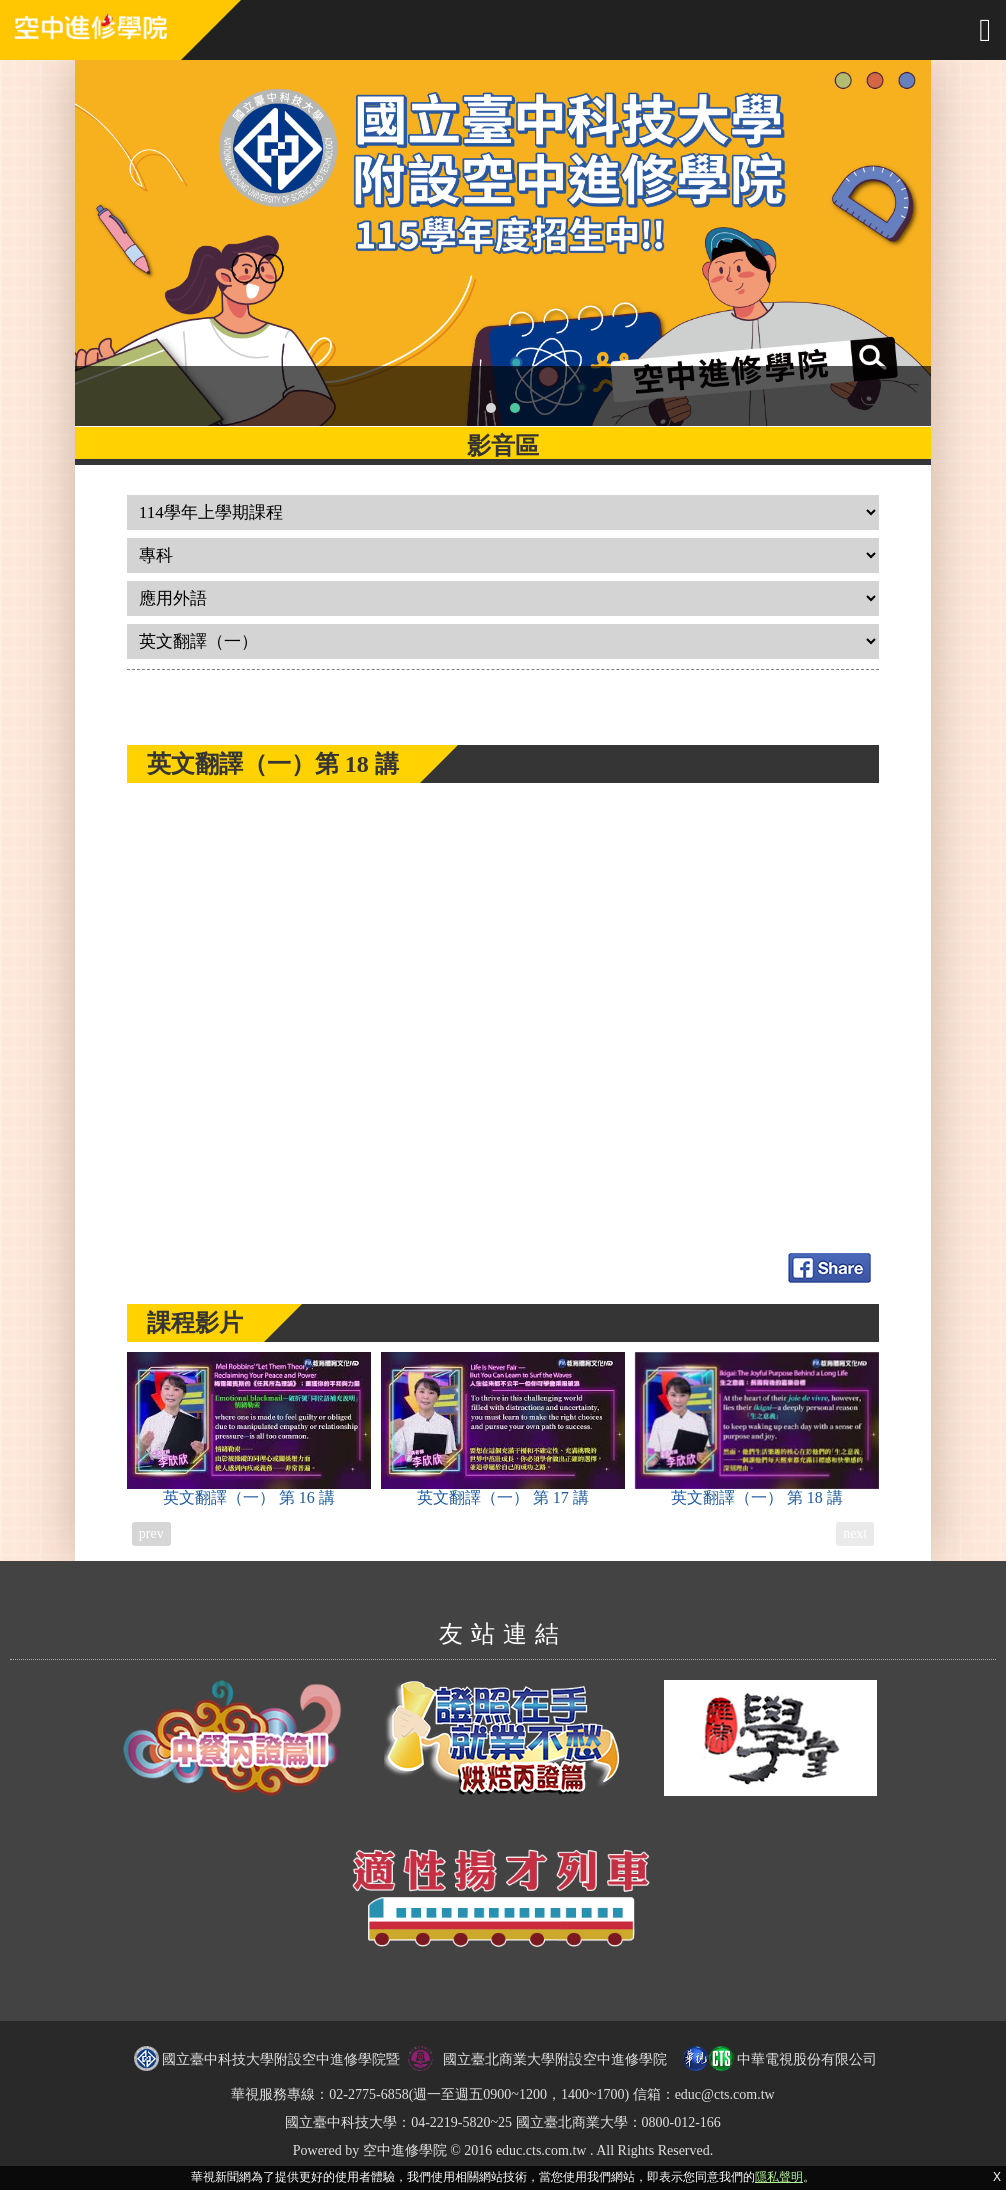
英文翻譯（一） (249, 1429)
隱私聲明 (779, 2177)
